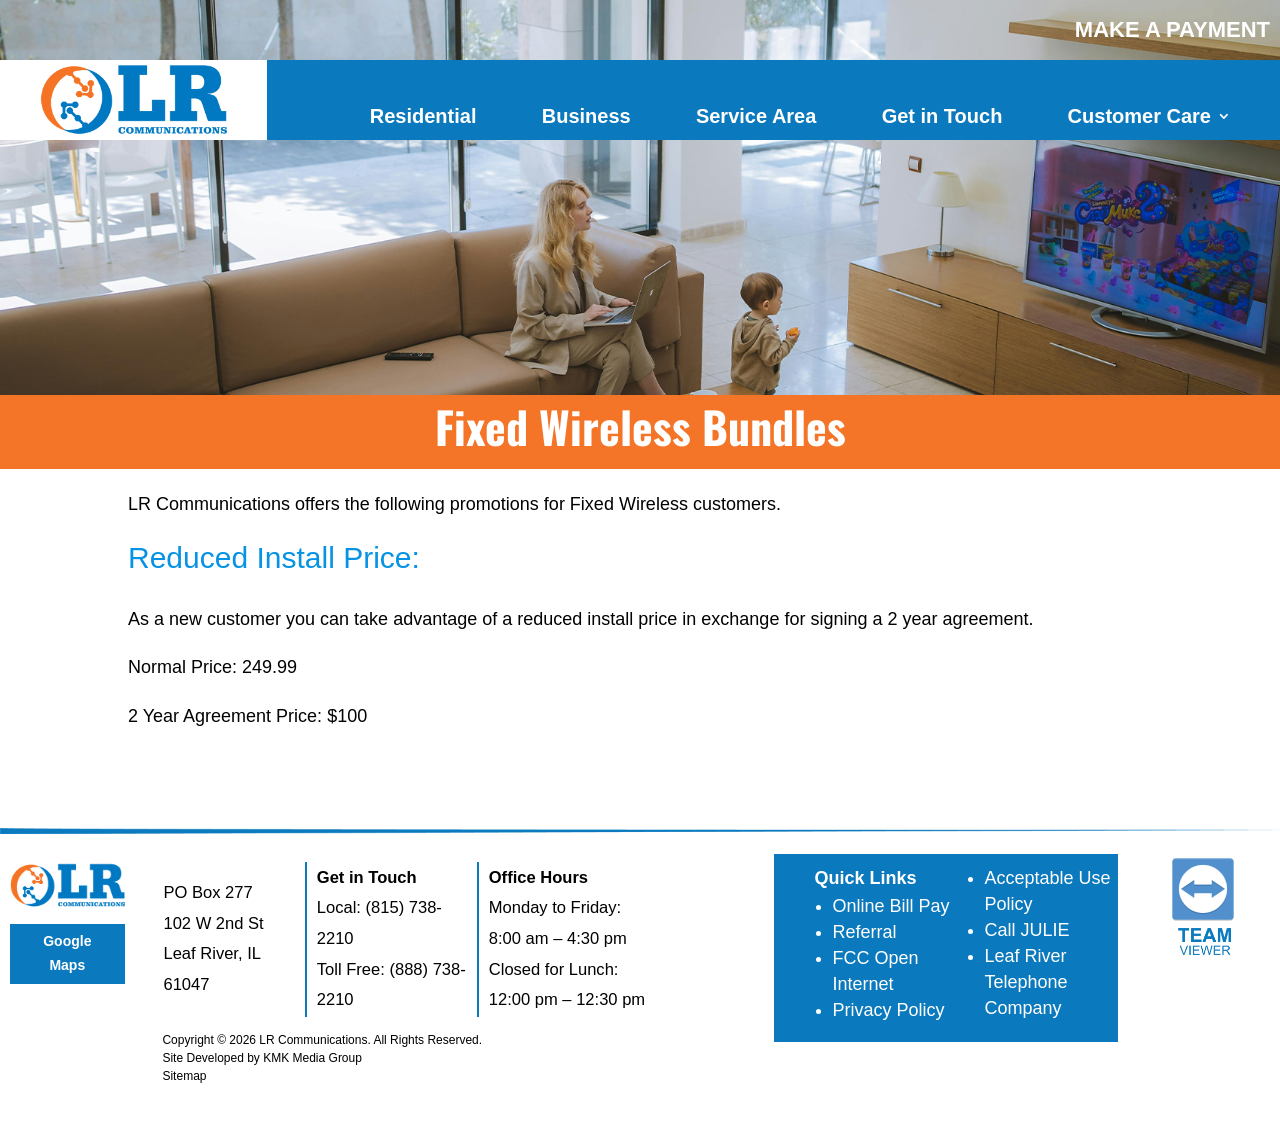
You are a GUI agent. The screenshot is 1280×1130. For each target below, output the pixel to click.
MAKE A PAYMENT (1172, 29)
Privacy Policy (889, 1010)
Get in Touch (942, 116)
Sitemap (184, 1076)
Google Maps (67, 953)
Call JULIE (1027, 930)
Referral (865, 932)
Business (586, 116)
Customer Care (1139, 116)
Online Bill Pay (891, 906)
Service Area (756, 116)
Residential (423, 116)
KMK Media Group (312, 1058)
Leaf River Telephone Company (1026, 982)
